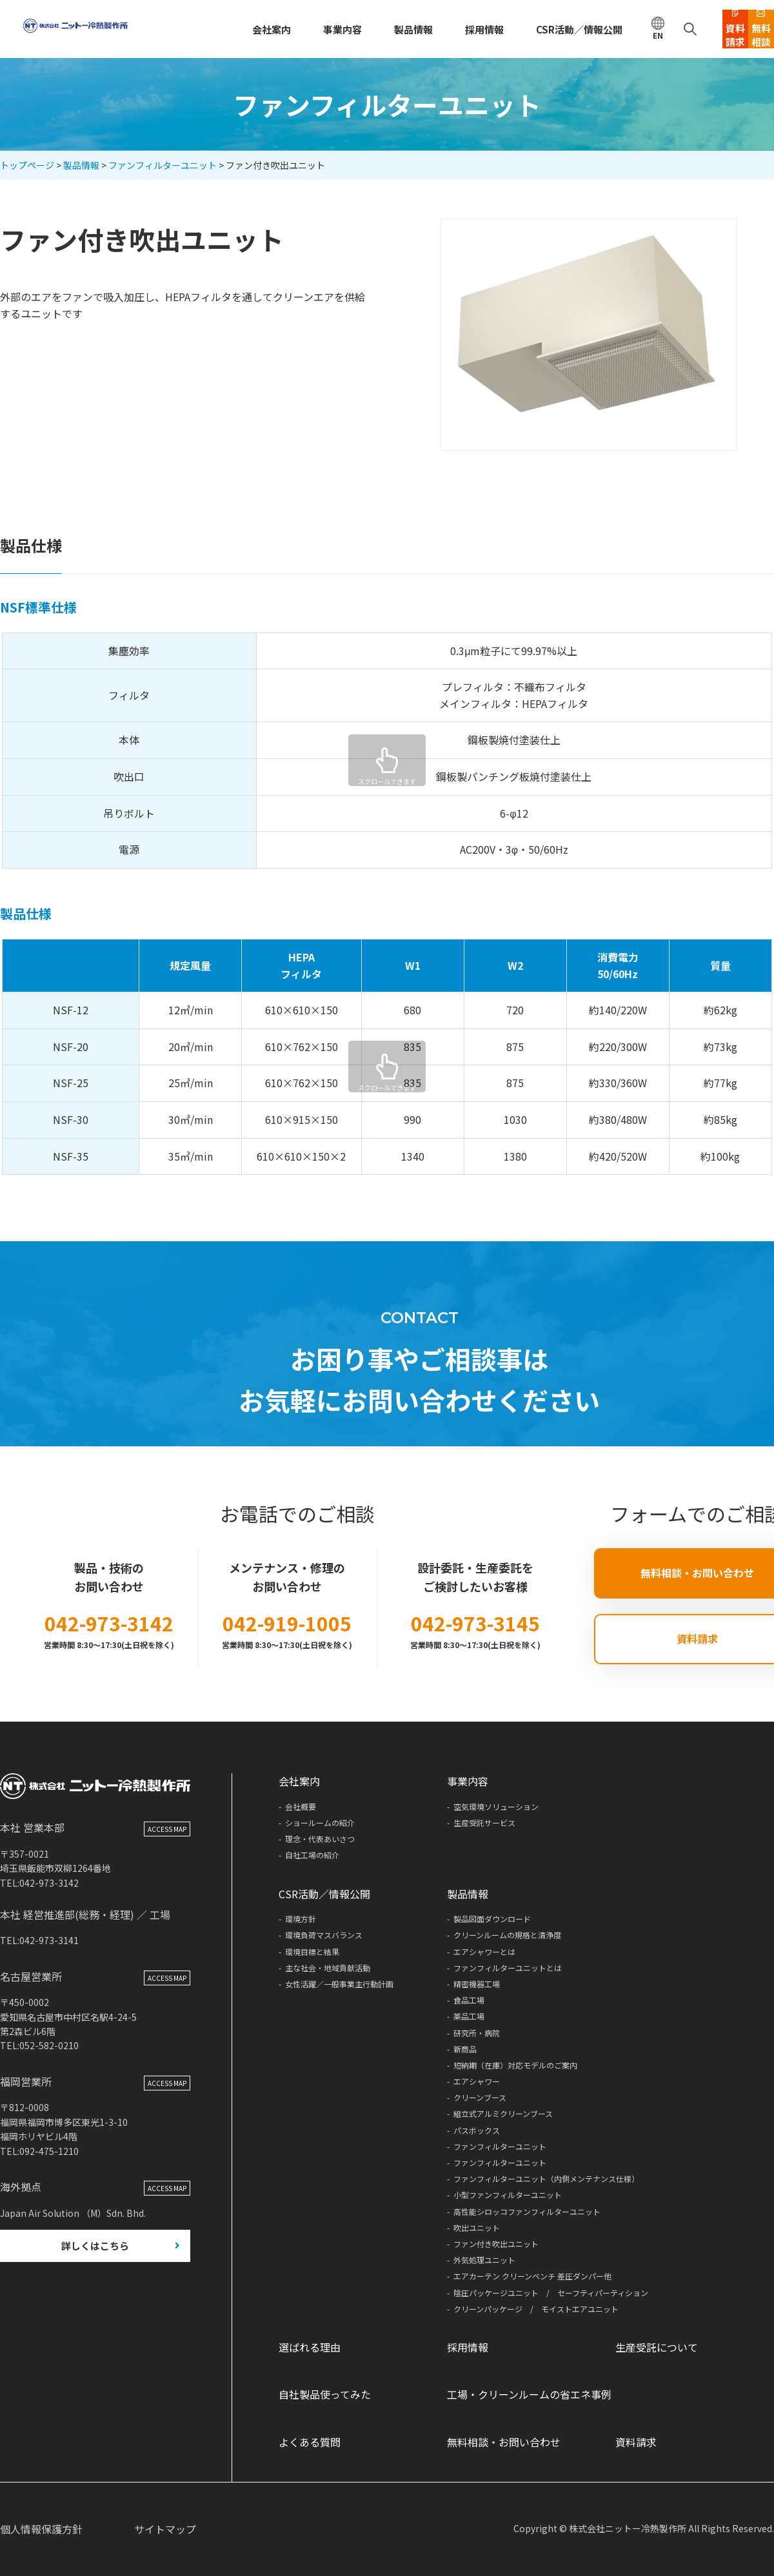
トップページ (27, 165)
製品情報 (357, 29)
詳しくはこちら (95, 2278)
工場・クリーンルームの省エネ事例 (529, 2394)
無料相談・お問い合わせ (504, 2442)
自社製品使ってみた (325, 2394)
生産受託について (656, 2347)
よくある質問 (310, 2442)
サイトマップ (165, 2529)
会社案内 (222, 29)
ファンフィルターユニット (162, 165)
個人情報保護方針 (41, 2529)
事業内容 (289, 29)
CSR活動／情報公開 (512, 29)
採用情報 (424, 29)
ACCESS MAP (167, 1860)
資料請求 (636, 2442)
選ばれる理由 (310, 2347)
